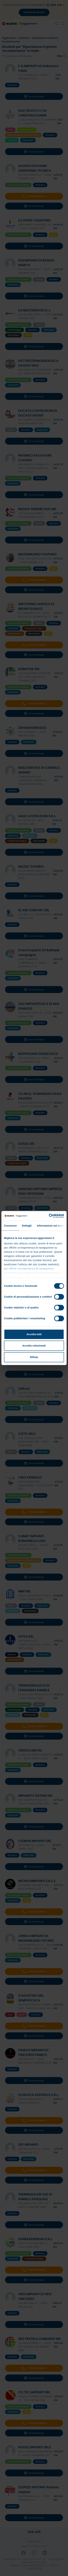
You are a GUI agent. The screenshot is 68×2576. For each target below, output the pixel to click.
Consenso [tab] (10, 1225)
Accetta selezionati (34, 1345)
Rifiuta (34, 1357)
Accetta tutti (34, 1334)
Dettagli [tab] (27, 1225)
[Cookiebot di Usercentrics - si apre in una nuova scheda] (49, 1216)
